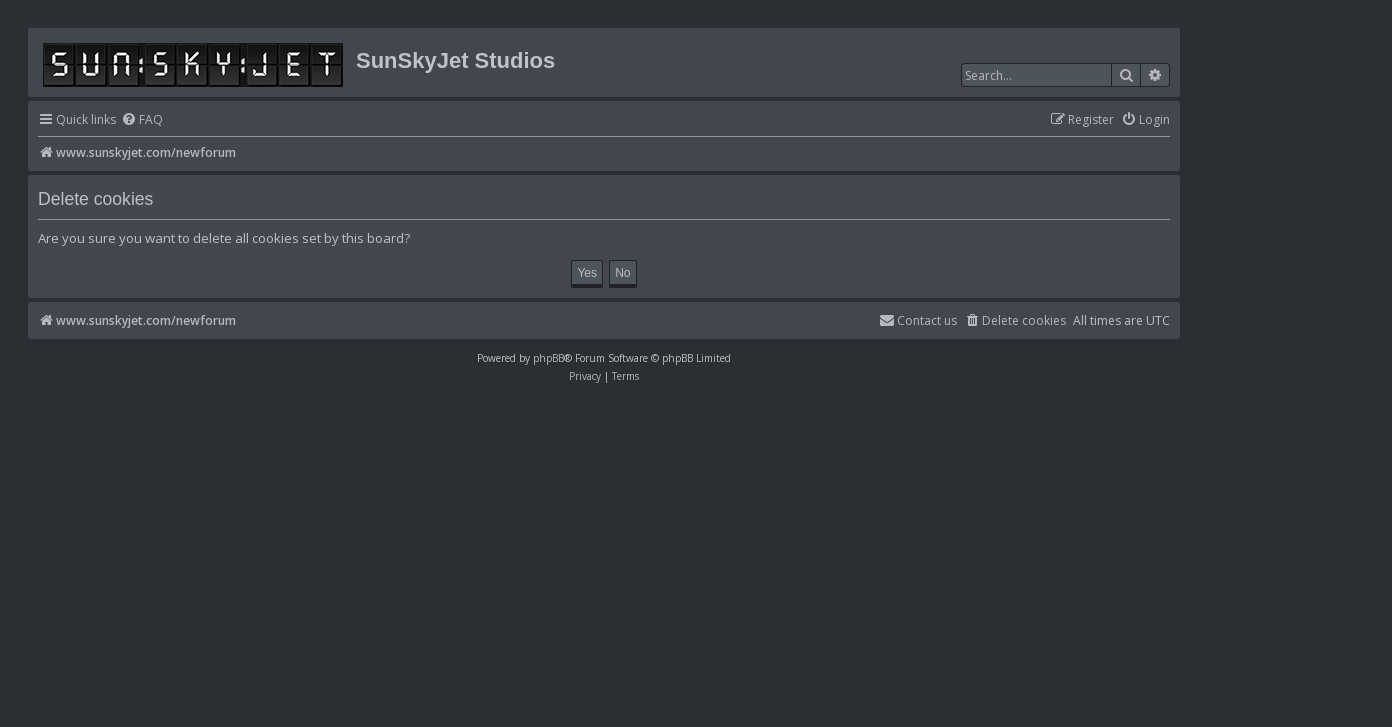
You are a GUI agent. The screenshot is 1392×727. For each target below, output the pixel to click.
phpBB (548, 358)
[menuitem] (142, 120)
